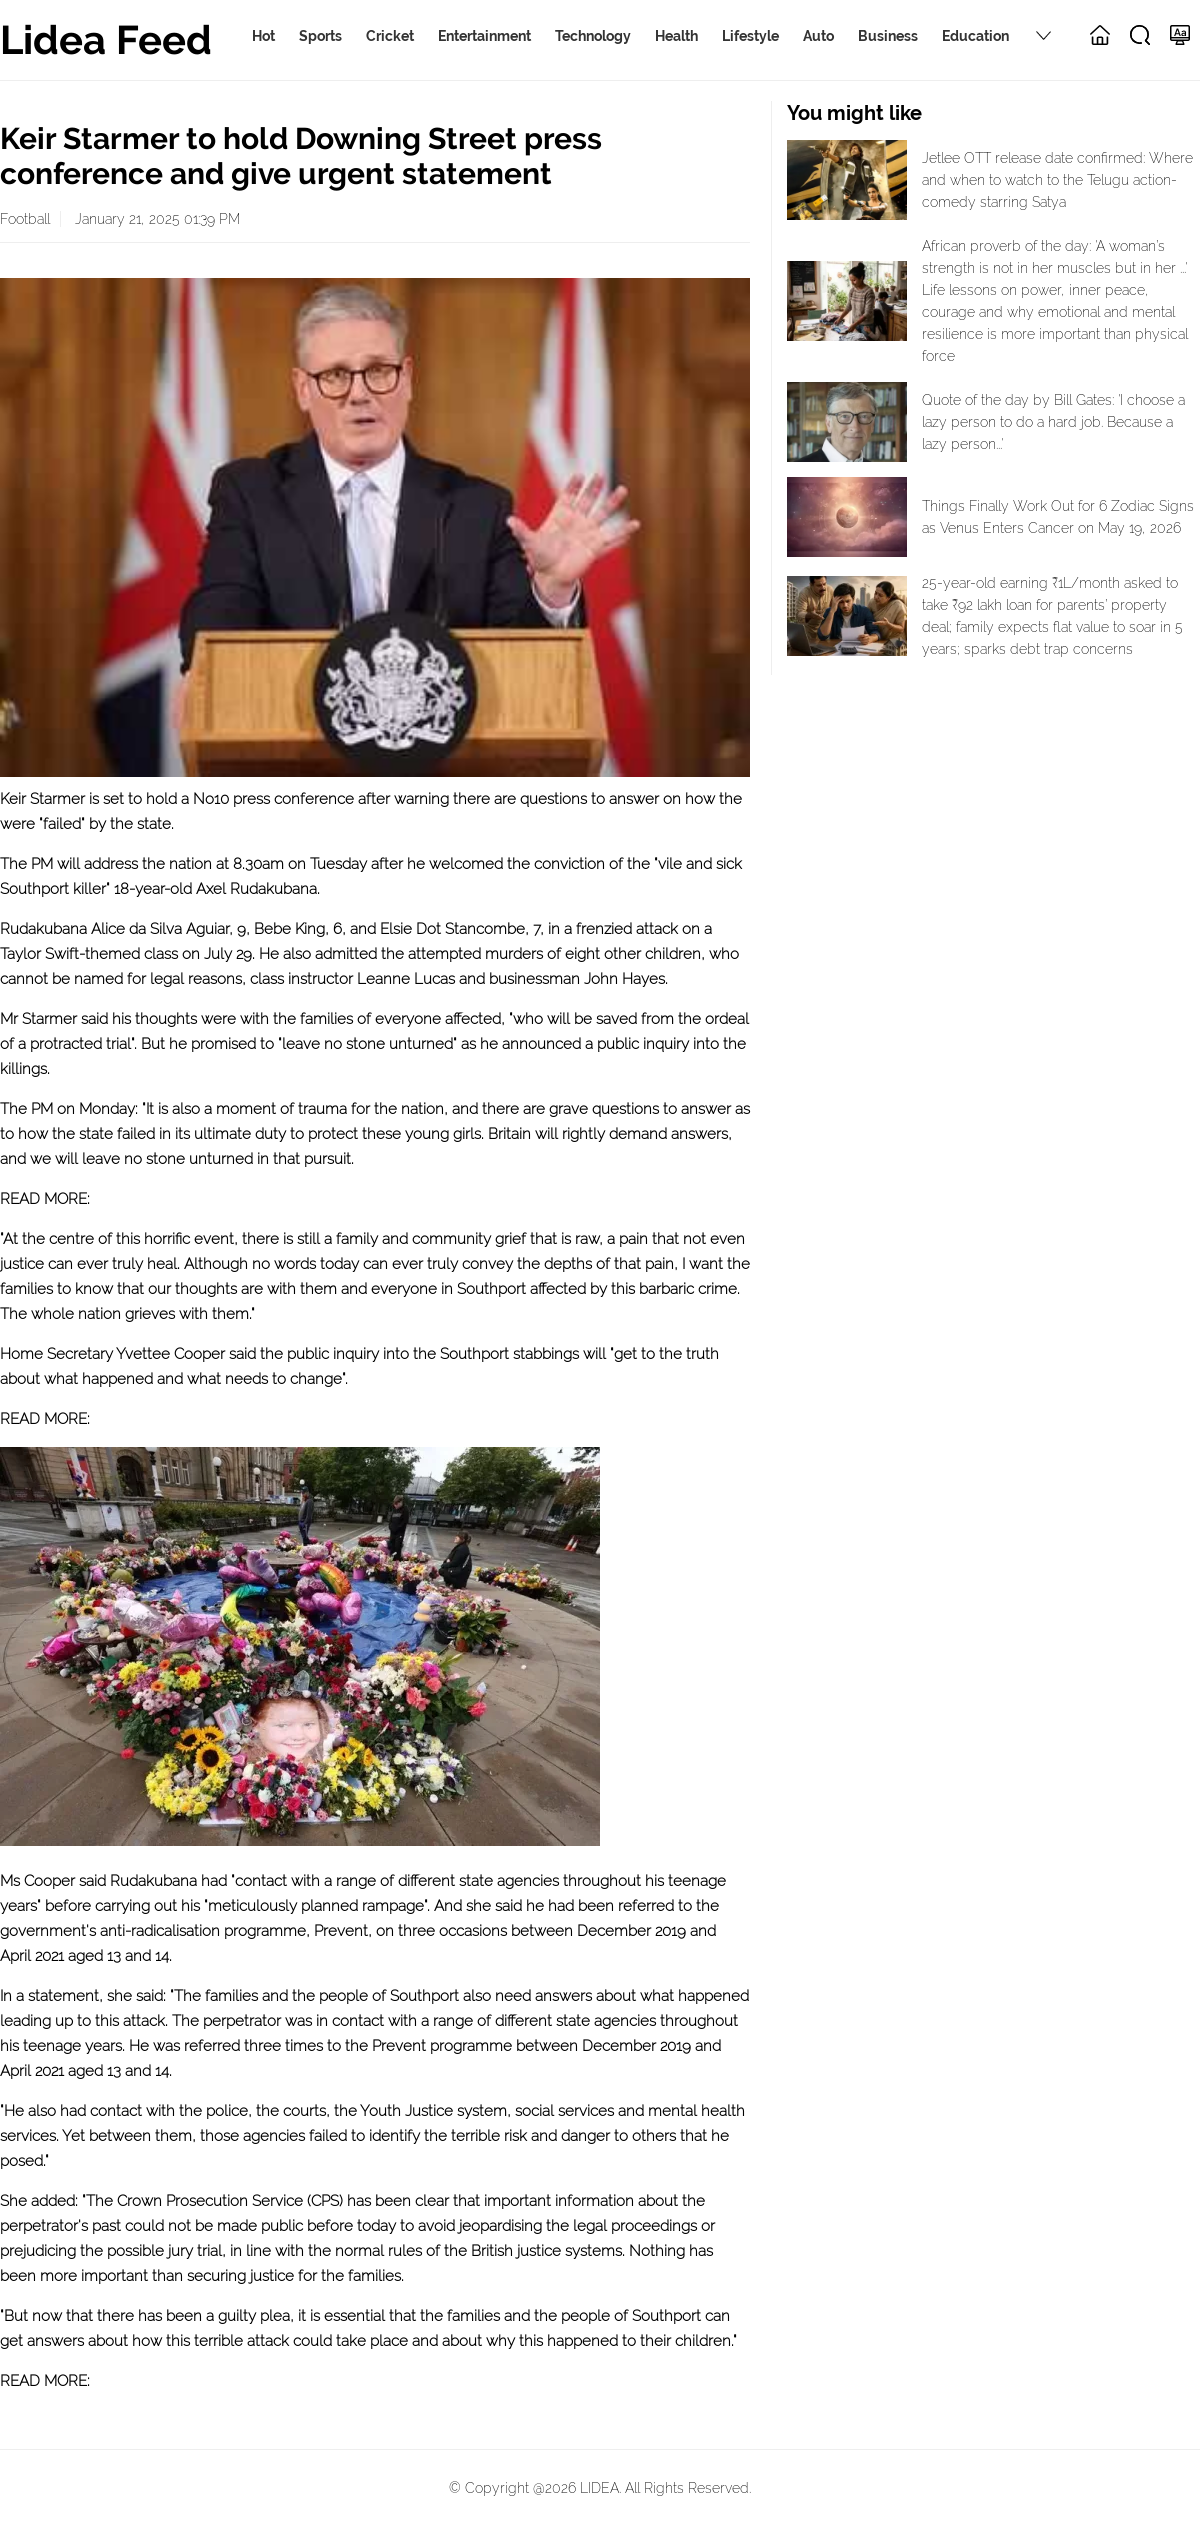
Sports (320, 36)
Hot (263, 36)
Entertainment (484, 36)
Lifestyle (750, 36)
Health (676, 36)
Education (975, 36)
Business (888, 36)
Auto (818, 36)
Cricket (390, 36)
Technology (593, 36)
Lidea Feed (106, 39)
